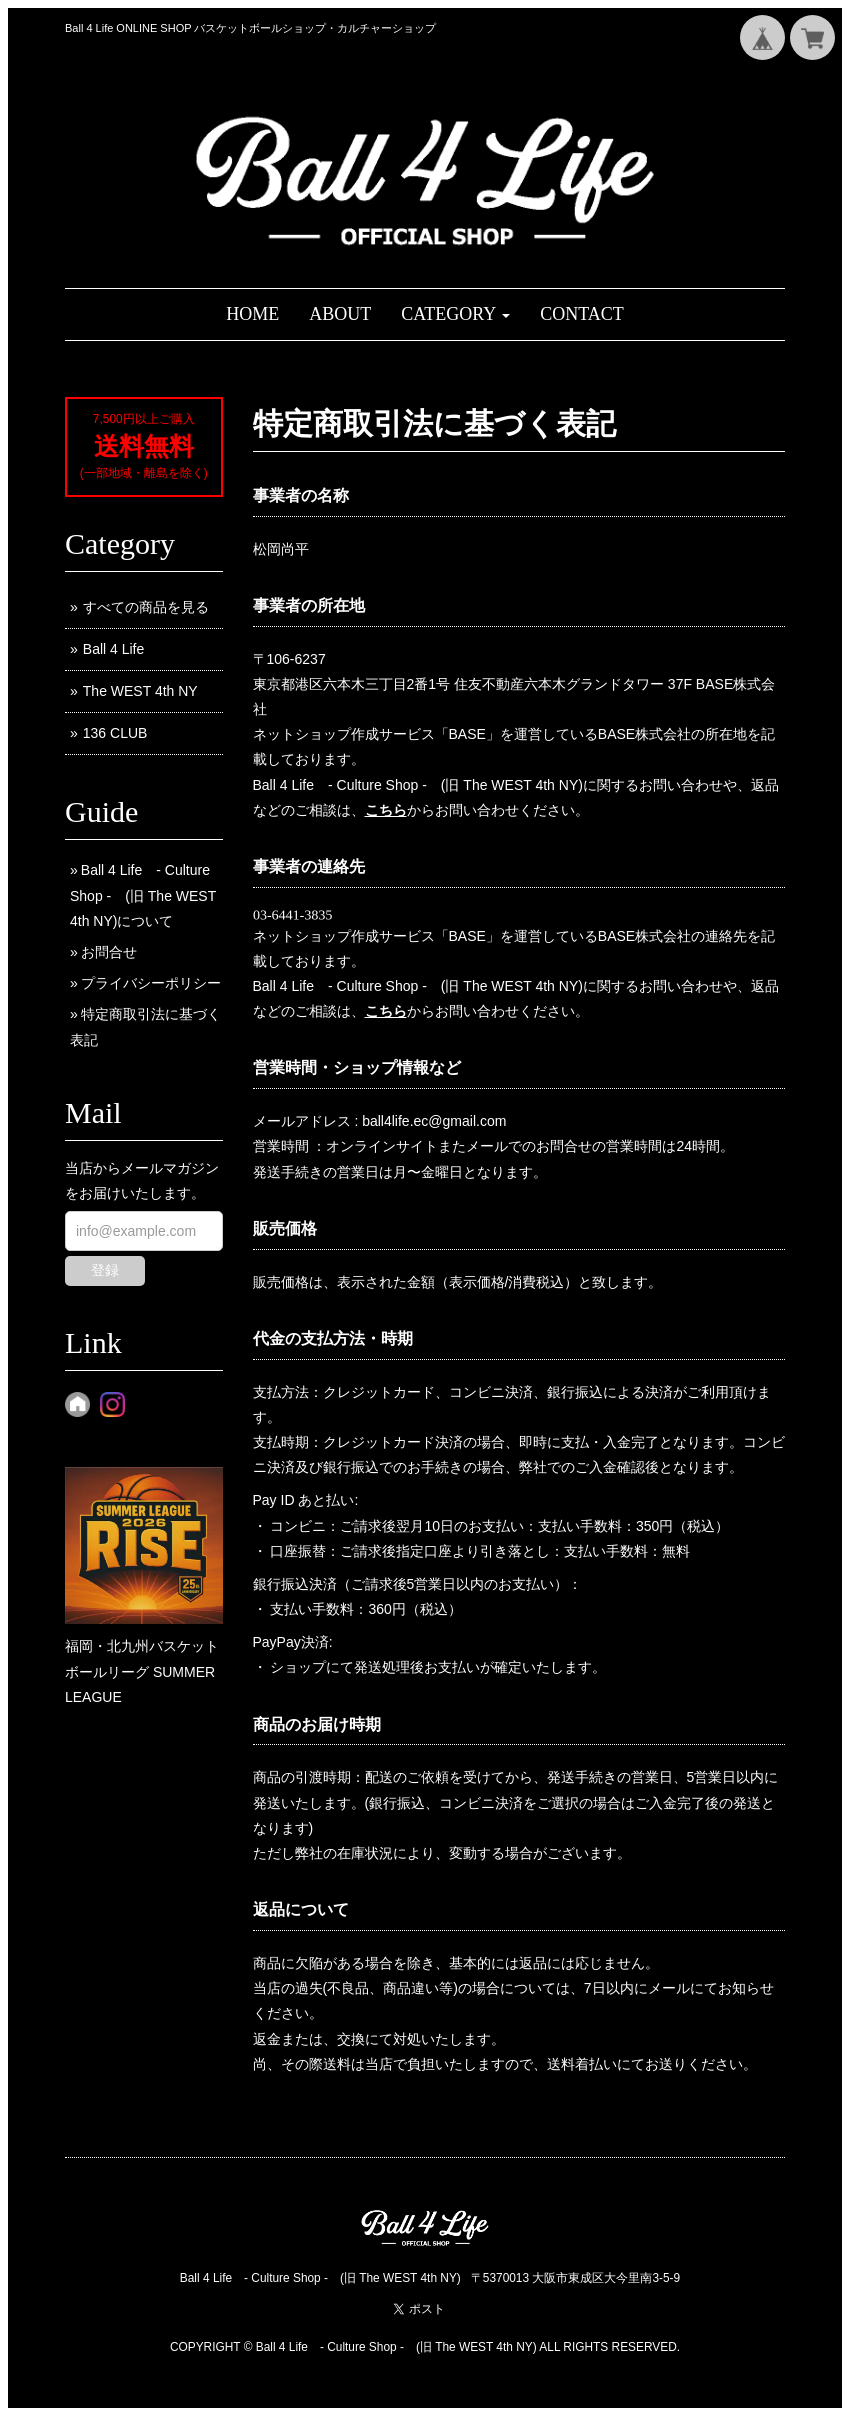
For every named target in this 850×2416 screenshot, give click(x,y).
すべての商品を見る (146, 607)
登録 (105, 1270)
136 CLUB (115, 733)
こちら (386, 810)
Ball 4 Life (113, 649)
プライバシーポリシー (151, 983)
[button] (455, 314)
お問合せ (109, 952)
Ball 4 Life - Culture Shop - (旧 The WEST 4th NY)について (143, 895)
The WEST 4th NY (140, 691)
